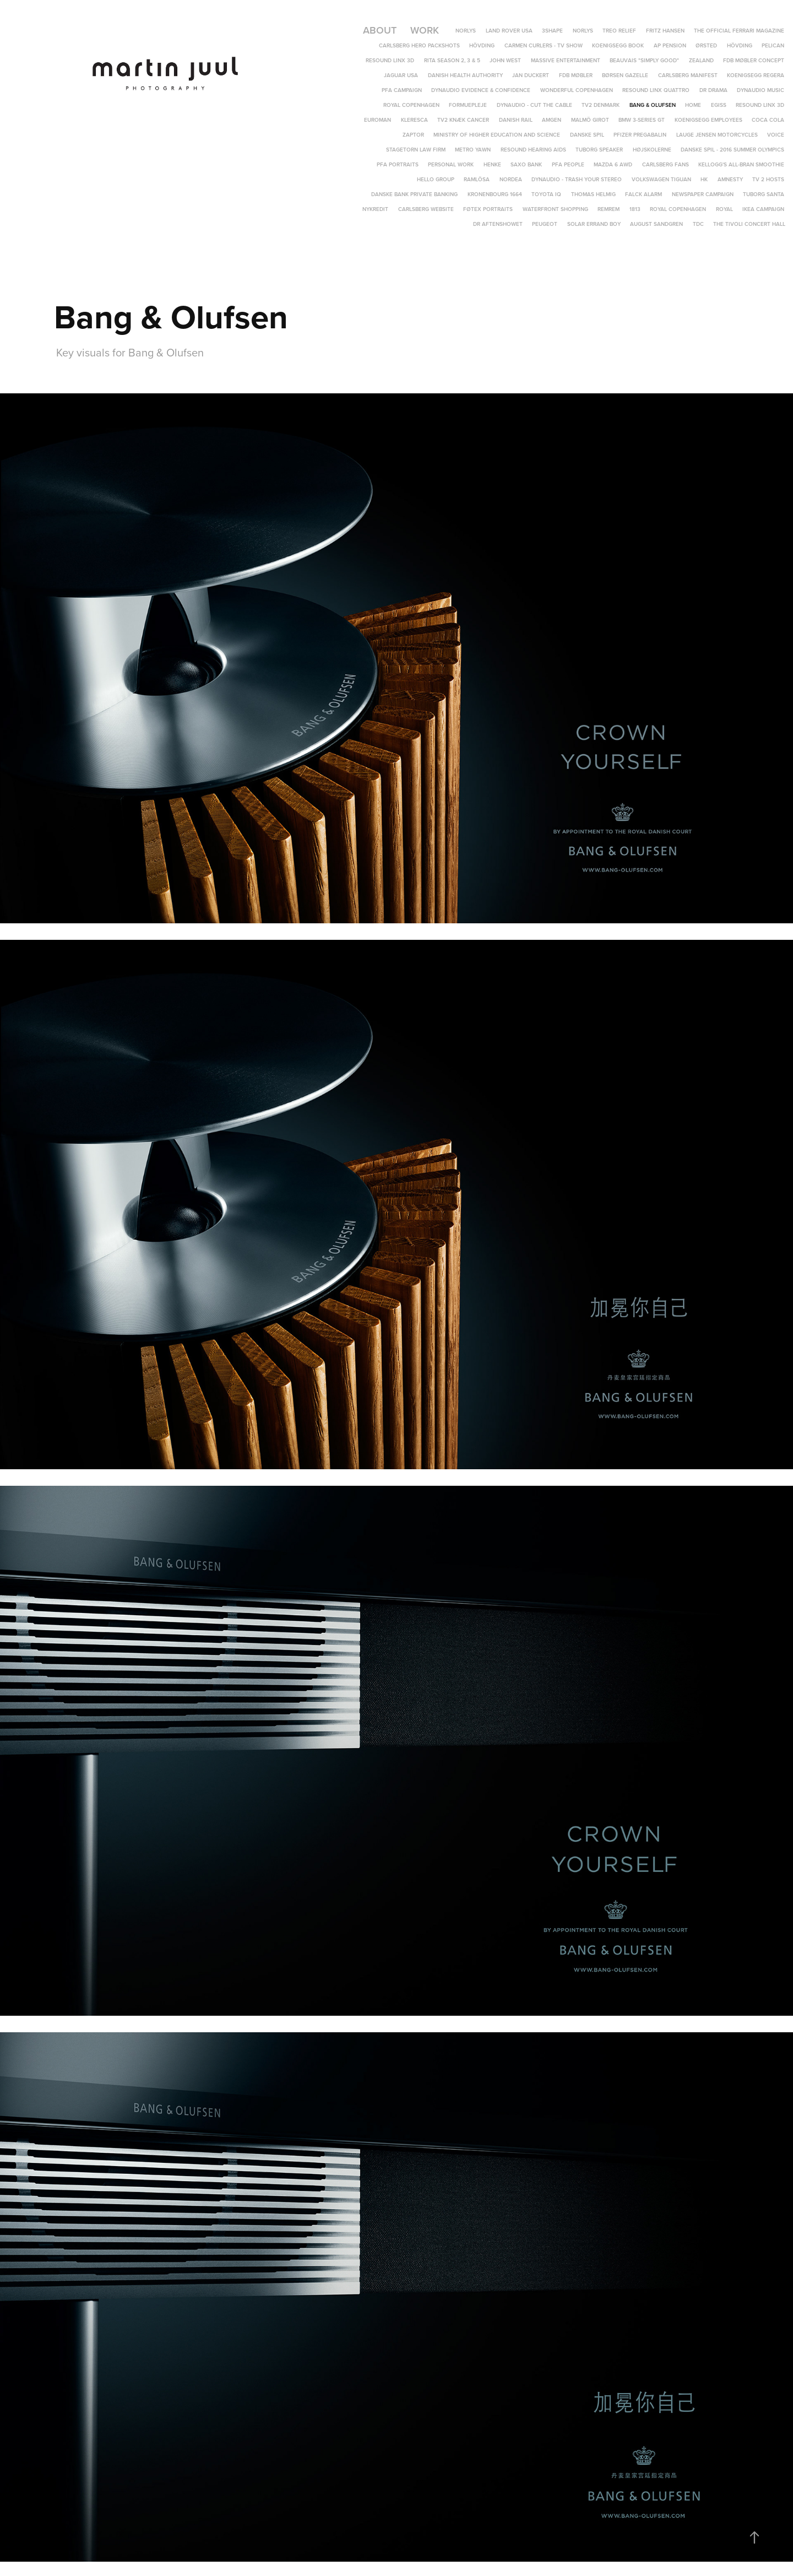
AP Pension (670, 45)
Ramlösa (477, 179)
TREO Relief (619, 30)
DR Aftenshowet (498, 224)
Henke (492, 164)
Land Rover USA (509, 30)
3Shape (552, 30)
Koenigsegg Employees (708, 120)
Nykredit (375, 209)
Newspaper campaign (703, 194)
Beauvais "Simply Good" (644, 60)
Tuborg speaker (599, 149)
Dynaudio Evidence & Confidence (480, 90)
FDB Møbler (576, 75)
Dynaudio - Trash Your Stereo (576, 179)
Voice (775, 135)
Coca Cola (768, 120)
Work (424, 30)
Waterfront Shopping (555, 209)
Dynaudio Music (760, 90)
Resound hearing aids (533, 149)
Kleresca (414, 120)
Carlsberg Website (426, 209)
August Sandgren (656, 224)
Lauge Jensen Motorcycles (717, 135)
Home (693, 105)
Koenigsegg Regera (755, 75)
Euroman (377, 120)
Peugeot (544, 224)
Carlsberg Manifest (688, 75)
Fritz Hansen (665, 30)
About (380, 30)
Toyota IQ (546, 194)
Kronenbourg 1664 (495, 194)
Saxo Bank (526, 164)
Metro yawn (473, 149)
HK (704, 179)
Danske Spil (587, 135)
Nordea (510, 179)
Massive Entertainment (565, 60)
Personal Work (451, 164)
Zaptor (413, 135)
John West (505, 60)
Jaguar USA (401, 75)
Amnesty (730, 179)
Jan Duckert (530, 75)
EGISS (718, 105)
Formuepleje (468, 105)
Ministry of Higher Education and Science (496, 135)
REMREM (609, 209)
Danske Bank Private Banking (414, 194)
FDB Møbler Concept (753, 60)
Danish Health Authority (465, 75)
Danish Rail (516, 120)
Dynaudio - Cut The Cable (534, 105)
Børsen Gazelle (625, 75)
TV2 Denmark (601, 105)
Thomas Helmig (593, 194)
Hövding (482, 45)
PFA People (568, 164)
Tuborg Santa (763, 194)
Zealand (701, 60)
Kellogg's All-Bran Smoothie (741, 164)
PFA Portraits (398, 164)
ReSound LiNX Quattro (655, 90)
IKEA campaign (763, 209)
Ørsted (706, 45)
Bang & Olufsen (652, 105)
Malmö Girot (590, 120)
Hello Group (435, 179)
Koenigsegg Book (618, 45)
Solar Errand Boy (594, 224)
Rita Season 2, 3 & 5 (452, 60)
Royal (724, 209)
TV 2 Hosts (768, 179)
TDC (698, 224)
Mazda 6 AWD (613, 164)
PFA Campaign (402, 90)
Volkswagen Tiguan (661, 179)
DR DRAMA (713, 90)
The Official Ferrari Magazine (739, 30)
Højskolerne (652, 149)
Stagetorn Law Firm (416, 149)
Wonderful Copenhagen (576, 90)
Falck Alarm (643, 194)
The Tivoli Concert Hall (749, 224)
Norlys (465, 30)
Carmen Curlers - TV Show (543, 45)
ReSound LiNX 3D (390, 60)
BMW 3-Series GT (641, 120)
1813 (634, 209)
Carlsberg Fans (665, 164)
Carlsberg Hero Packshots (419, 45)
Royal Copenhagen (411, 105)
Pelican (773, 45)
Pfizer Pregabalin (639, 135)
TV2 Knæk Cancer (463, 120)
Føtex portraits (488, 209)
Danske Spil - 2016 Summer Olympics (732, 149)
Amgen (551, 120)
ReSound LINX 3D (760, 105)
